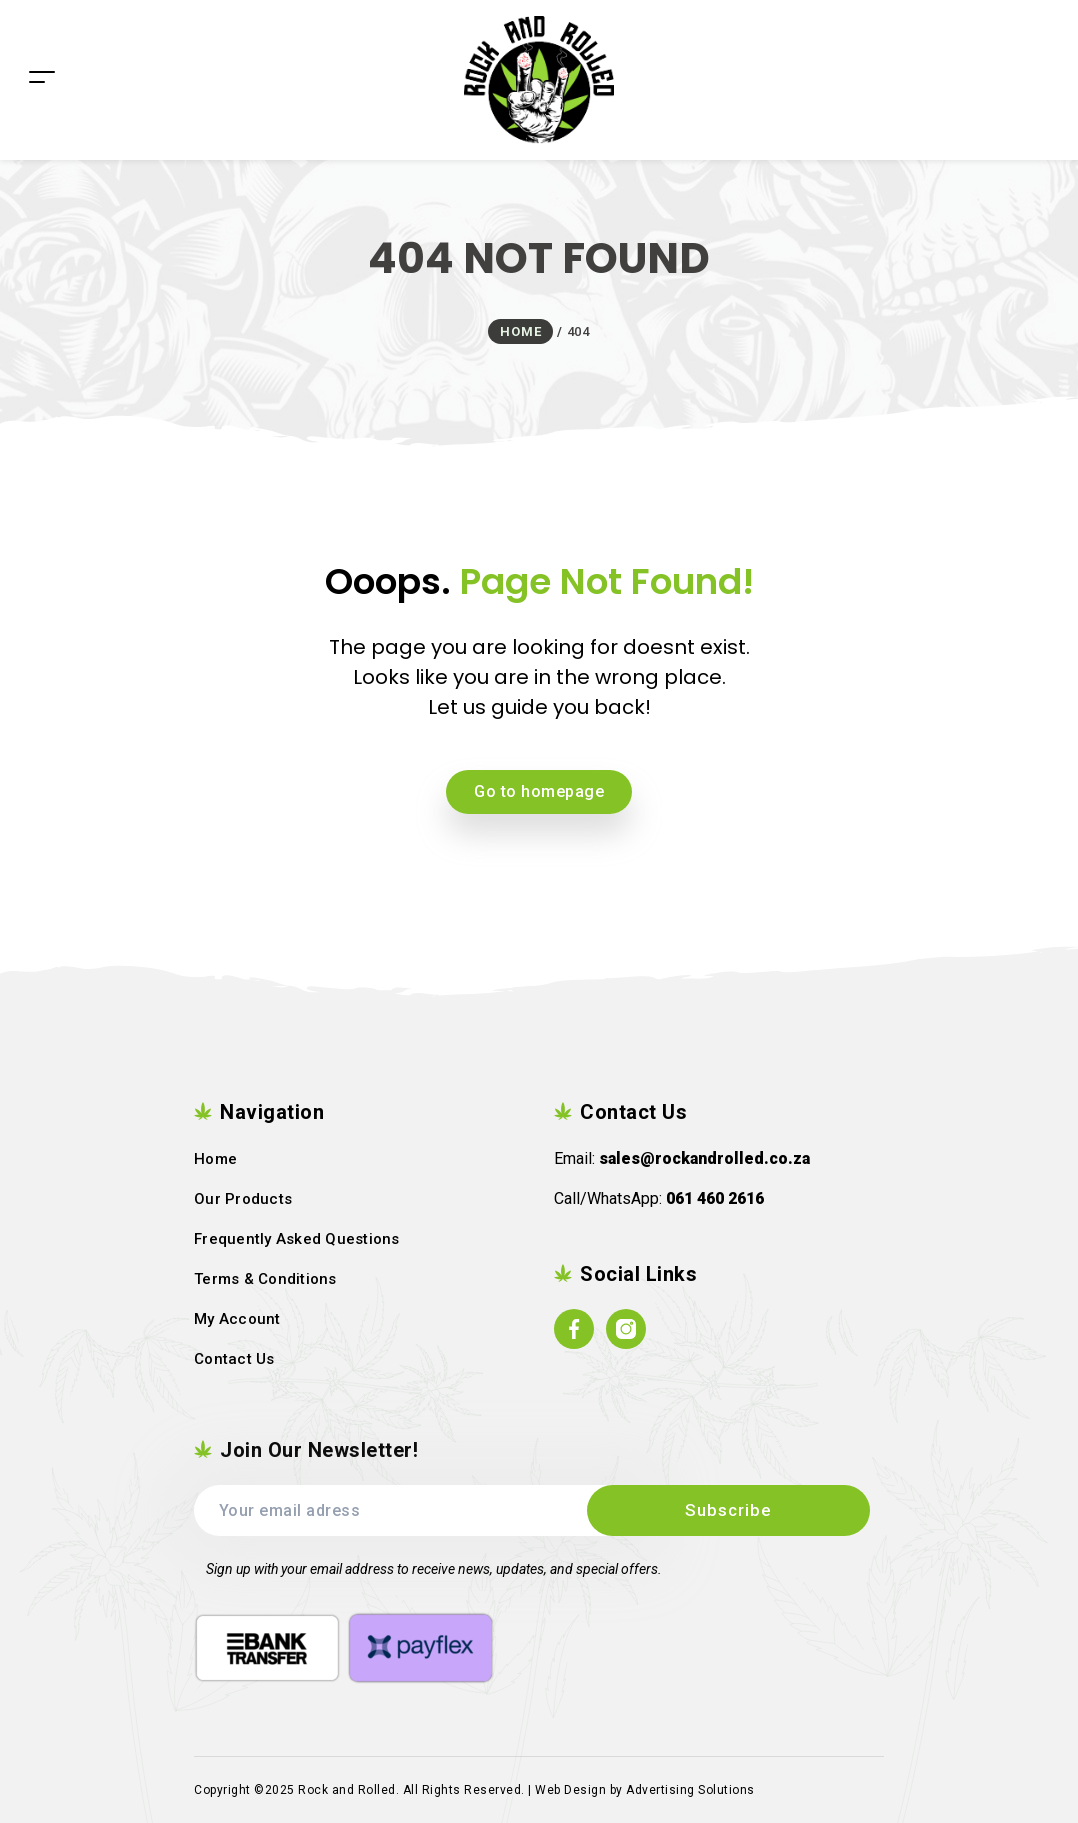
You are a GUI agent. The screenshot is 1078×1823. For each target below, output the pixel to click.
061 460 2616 (715, 1198)
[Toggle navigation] (42, 47)
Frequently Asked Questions (297, 1239)
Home (215, 1159)
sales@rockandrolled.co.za (704, 1158)
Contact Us (234, 1359)
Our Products (243, 1199)
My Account (237, 1319)
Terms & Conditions (265, 1279)
